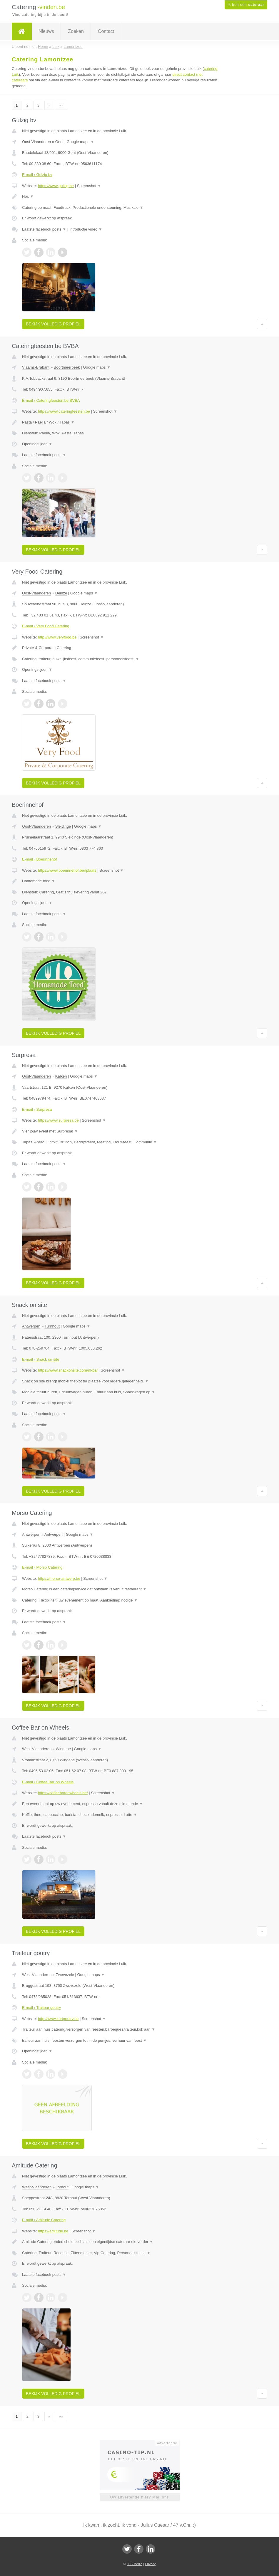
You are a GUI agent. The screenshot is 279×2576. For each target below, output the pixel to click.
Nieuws (46, 31)
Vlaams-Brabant (35, 367)
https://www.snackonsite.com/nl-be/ (68, 1370)
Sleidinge (63, 826)
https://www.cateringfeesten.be (64, 411)
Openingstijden (37, 444)
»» (61, 105)
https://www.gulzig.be (56, 186)
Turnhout (52, 1326)
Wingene (63, 1749)
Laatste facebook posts (44, 229)
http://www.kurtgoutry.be (58, 2019)
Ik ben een (246, 5)
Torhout (62, 2187)
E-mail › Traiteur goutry (41, 2007)
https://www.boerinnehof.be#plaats (67, 870)
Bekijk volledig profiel (53, 324)
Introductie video (85, 229)
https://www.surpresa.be (58, 1120)
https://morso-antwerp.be (59, 1578)
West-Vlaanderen (36, 1749)
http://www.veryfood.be (57, 637)
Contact (106, 31)
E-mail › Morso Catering (42, 1567)
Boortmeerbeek (67, 367)
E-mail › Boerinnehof (39, 859)
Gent (59, 142)
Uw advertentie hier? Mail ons (139, 2497)
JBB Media (134, 2564)
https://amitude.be (53, 2231)
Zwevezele (65, 1974)
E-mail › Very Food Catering (45, 626)
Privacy (150, 2564)
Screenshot (89, 186)
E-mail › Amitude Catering (44, 2220)
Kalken (61, 1076)
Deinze (61, 593)
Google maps (80, 142)
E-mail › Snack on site (40, 1359)
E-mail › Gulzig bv (37, 174)
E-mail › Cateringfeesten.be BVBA (51, 400)
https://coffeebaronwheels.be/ (63, 1793)
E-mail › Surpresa (37, 1109)
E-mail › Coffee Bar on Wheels (47, 1782)
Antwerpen (31, 1326)
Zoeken (75, 31)
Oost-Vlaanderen (36, 142)
